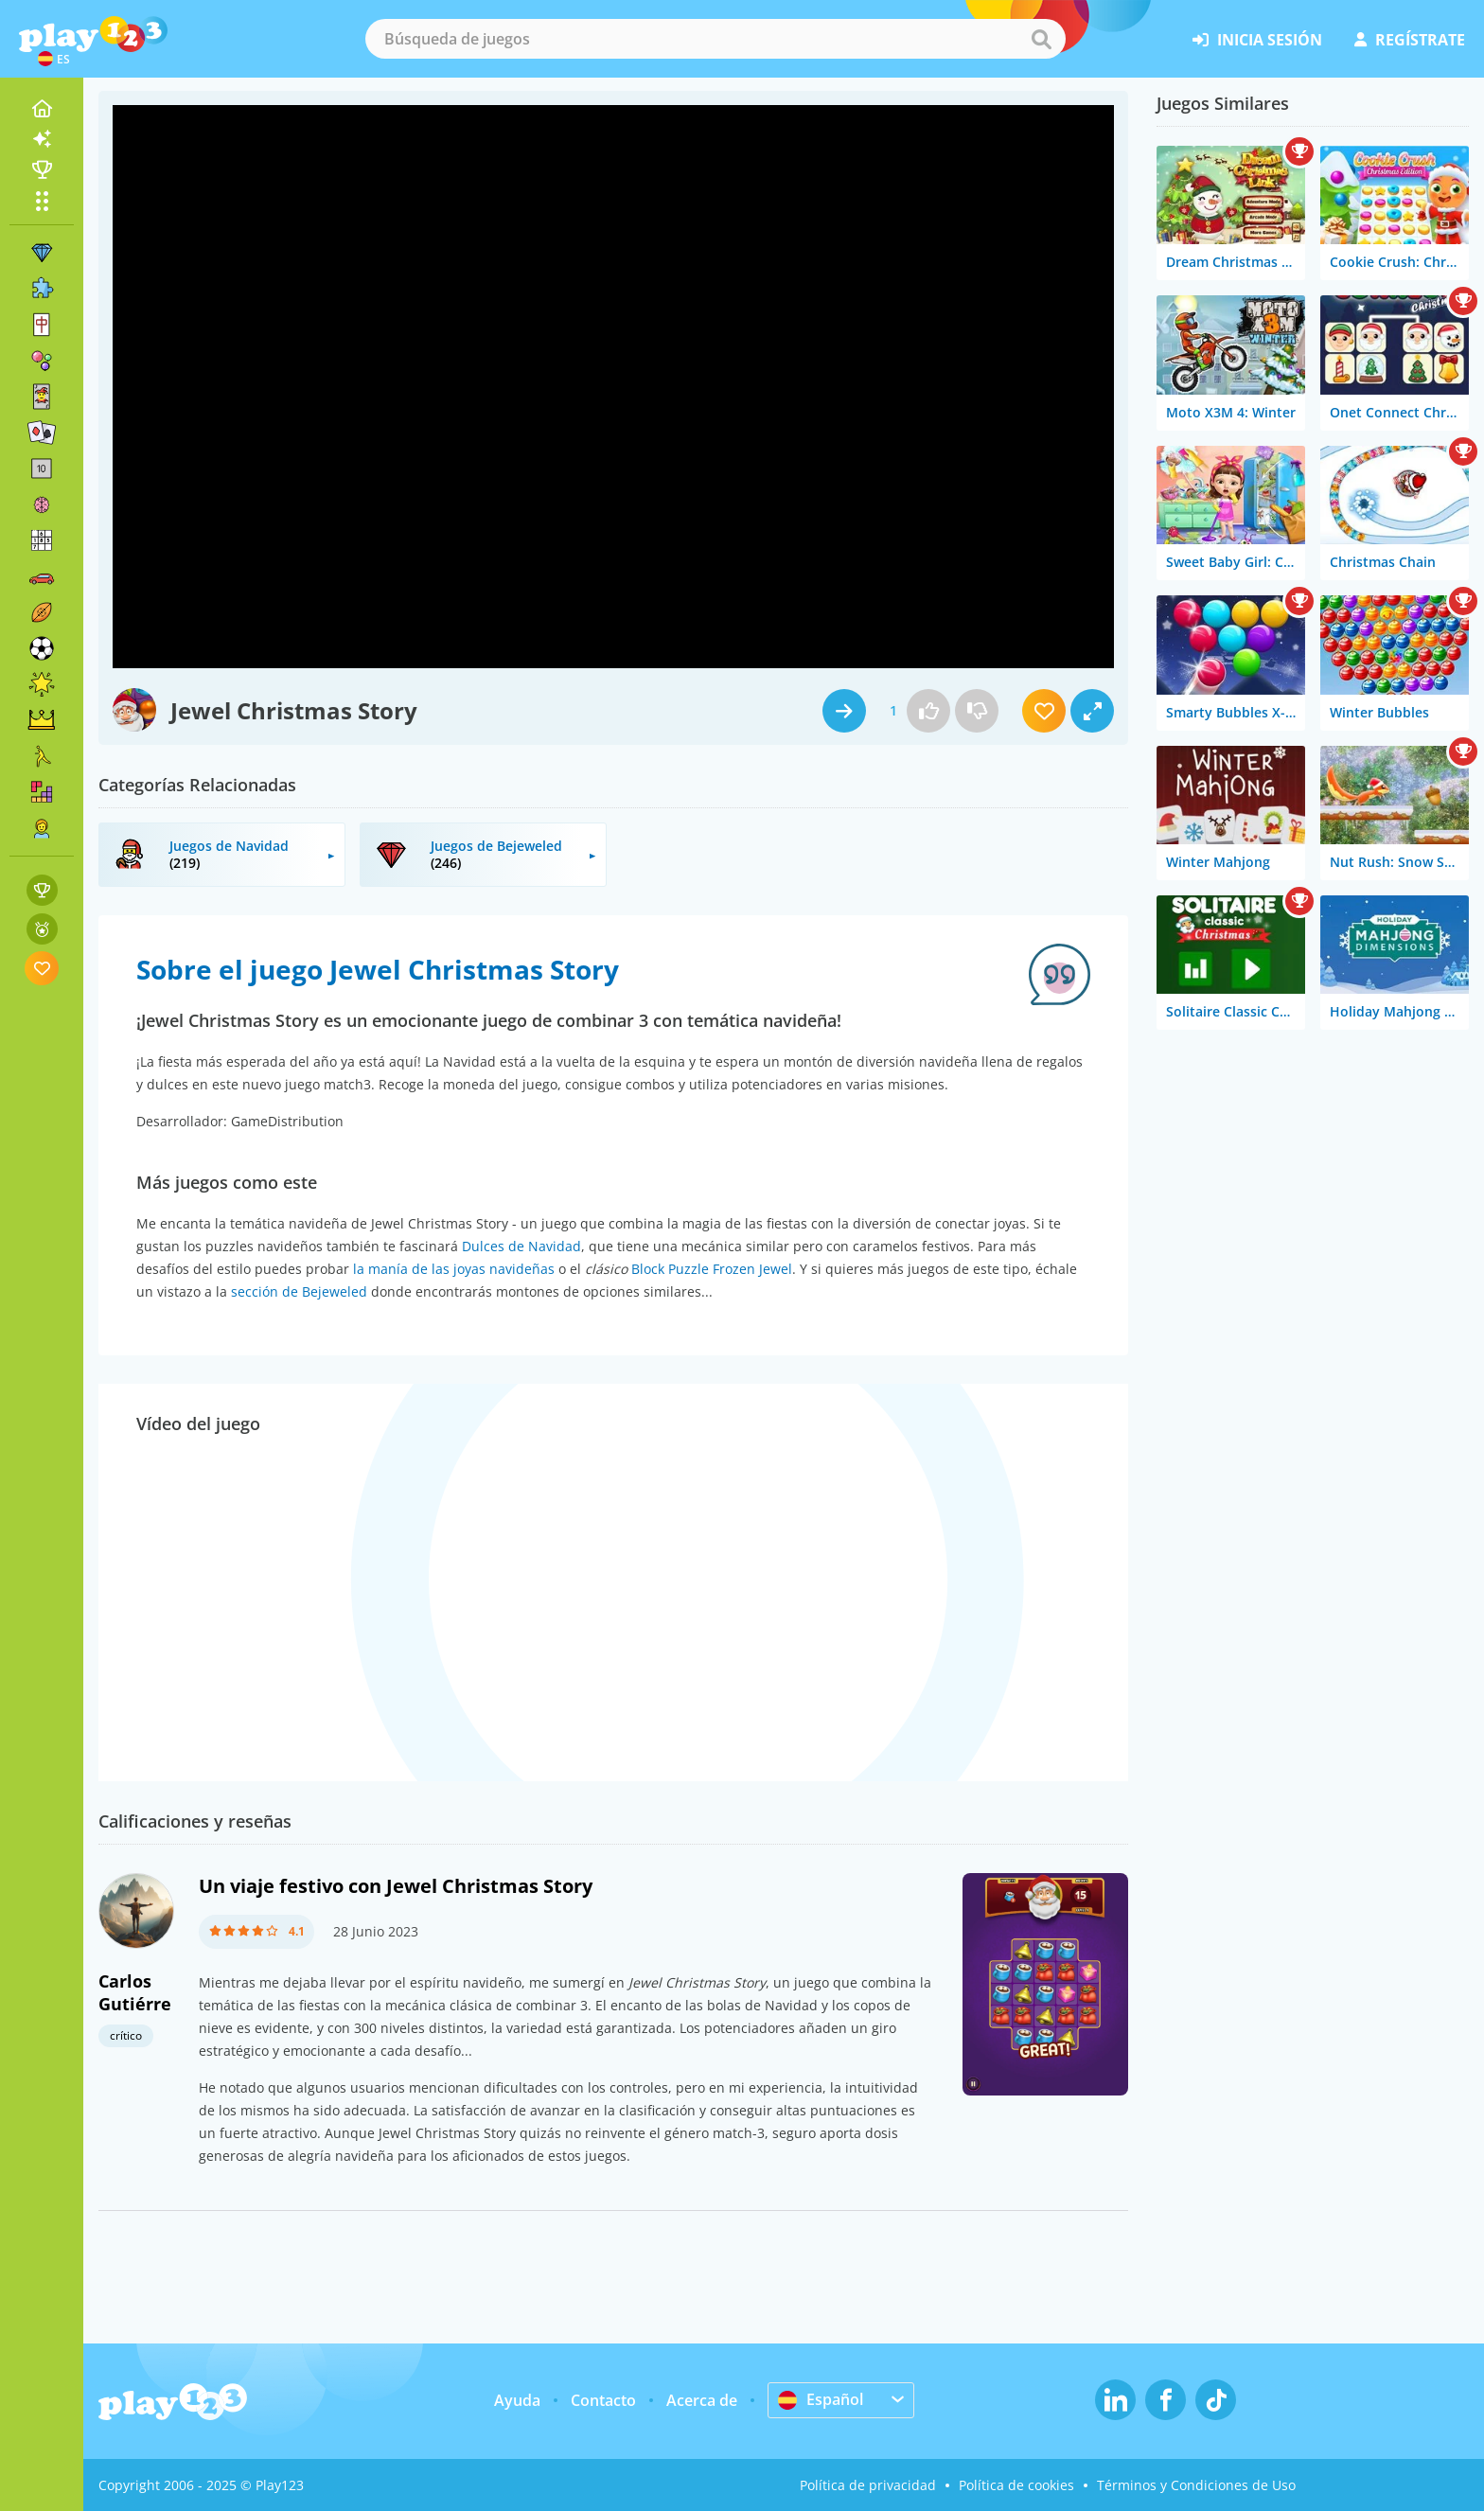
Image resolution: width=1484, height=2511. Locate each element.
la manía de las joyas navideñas (454, 1269)
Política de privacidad (868, 2485)
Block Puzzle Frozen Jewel (711, 1269)
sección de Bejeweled (299, 1291)
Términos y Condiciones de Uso (1196, 2485)
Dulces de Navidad (521, 1246)
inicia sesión (1257, 39)
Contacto (603, 2400)
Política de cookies (1016, 2485)
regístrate (1409, 39)
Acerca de (701, 2400)
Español (820, 2399)
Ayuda (517, 2400)
